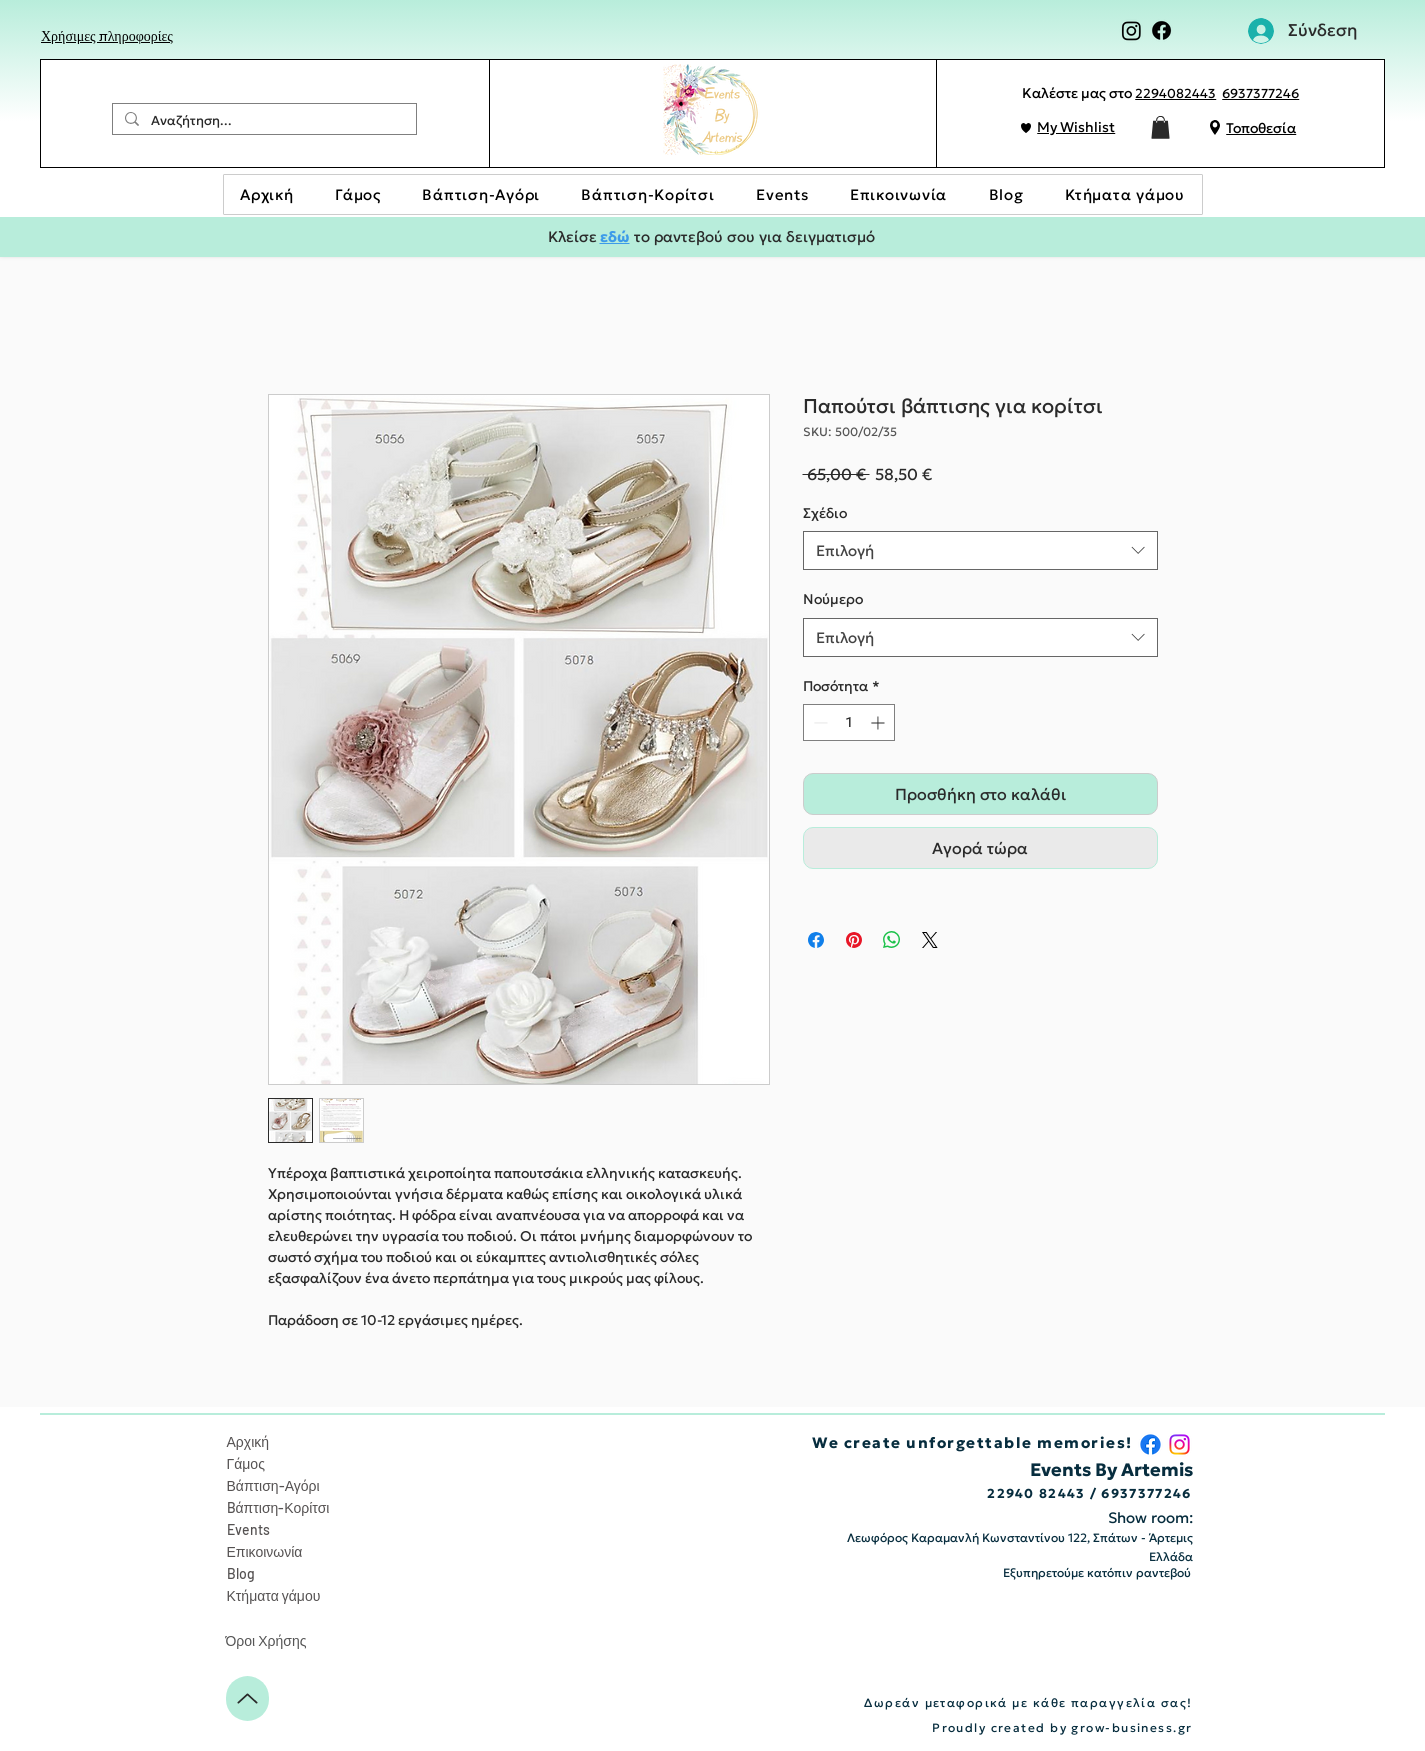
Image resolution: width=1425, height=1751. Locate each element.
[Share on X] (930, 940)
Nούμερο (833, 599)
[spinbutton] (849, 722)
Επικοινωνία (265, 1551)
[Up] (247, 1698)
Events (248, 1529)
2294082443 (1175, 93)
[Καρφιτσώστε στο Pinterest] (854, 940)
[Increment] (879, 722)
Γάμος (246, 1463)
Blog (241, 1573)
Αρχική (248, 1441)
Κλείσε (574, 236)
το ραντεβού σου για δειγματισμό (752, 236)
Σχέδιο (825, 513)
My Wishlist (1076, 127)
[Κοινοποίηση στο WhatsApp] (892, 940)
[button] (1160, 127)
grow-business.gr (1131, 1727)
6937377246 (1260, 93)
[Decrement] (818, 722)
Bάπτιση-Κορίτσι (278, 1507)
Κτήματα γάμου (274, 1595)
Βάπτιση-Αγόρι (273, 1485)
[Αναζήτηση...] (262, 121)
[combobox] (980, 550)
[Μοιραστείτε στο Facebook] (816, 940)
